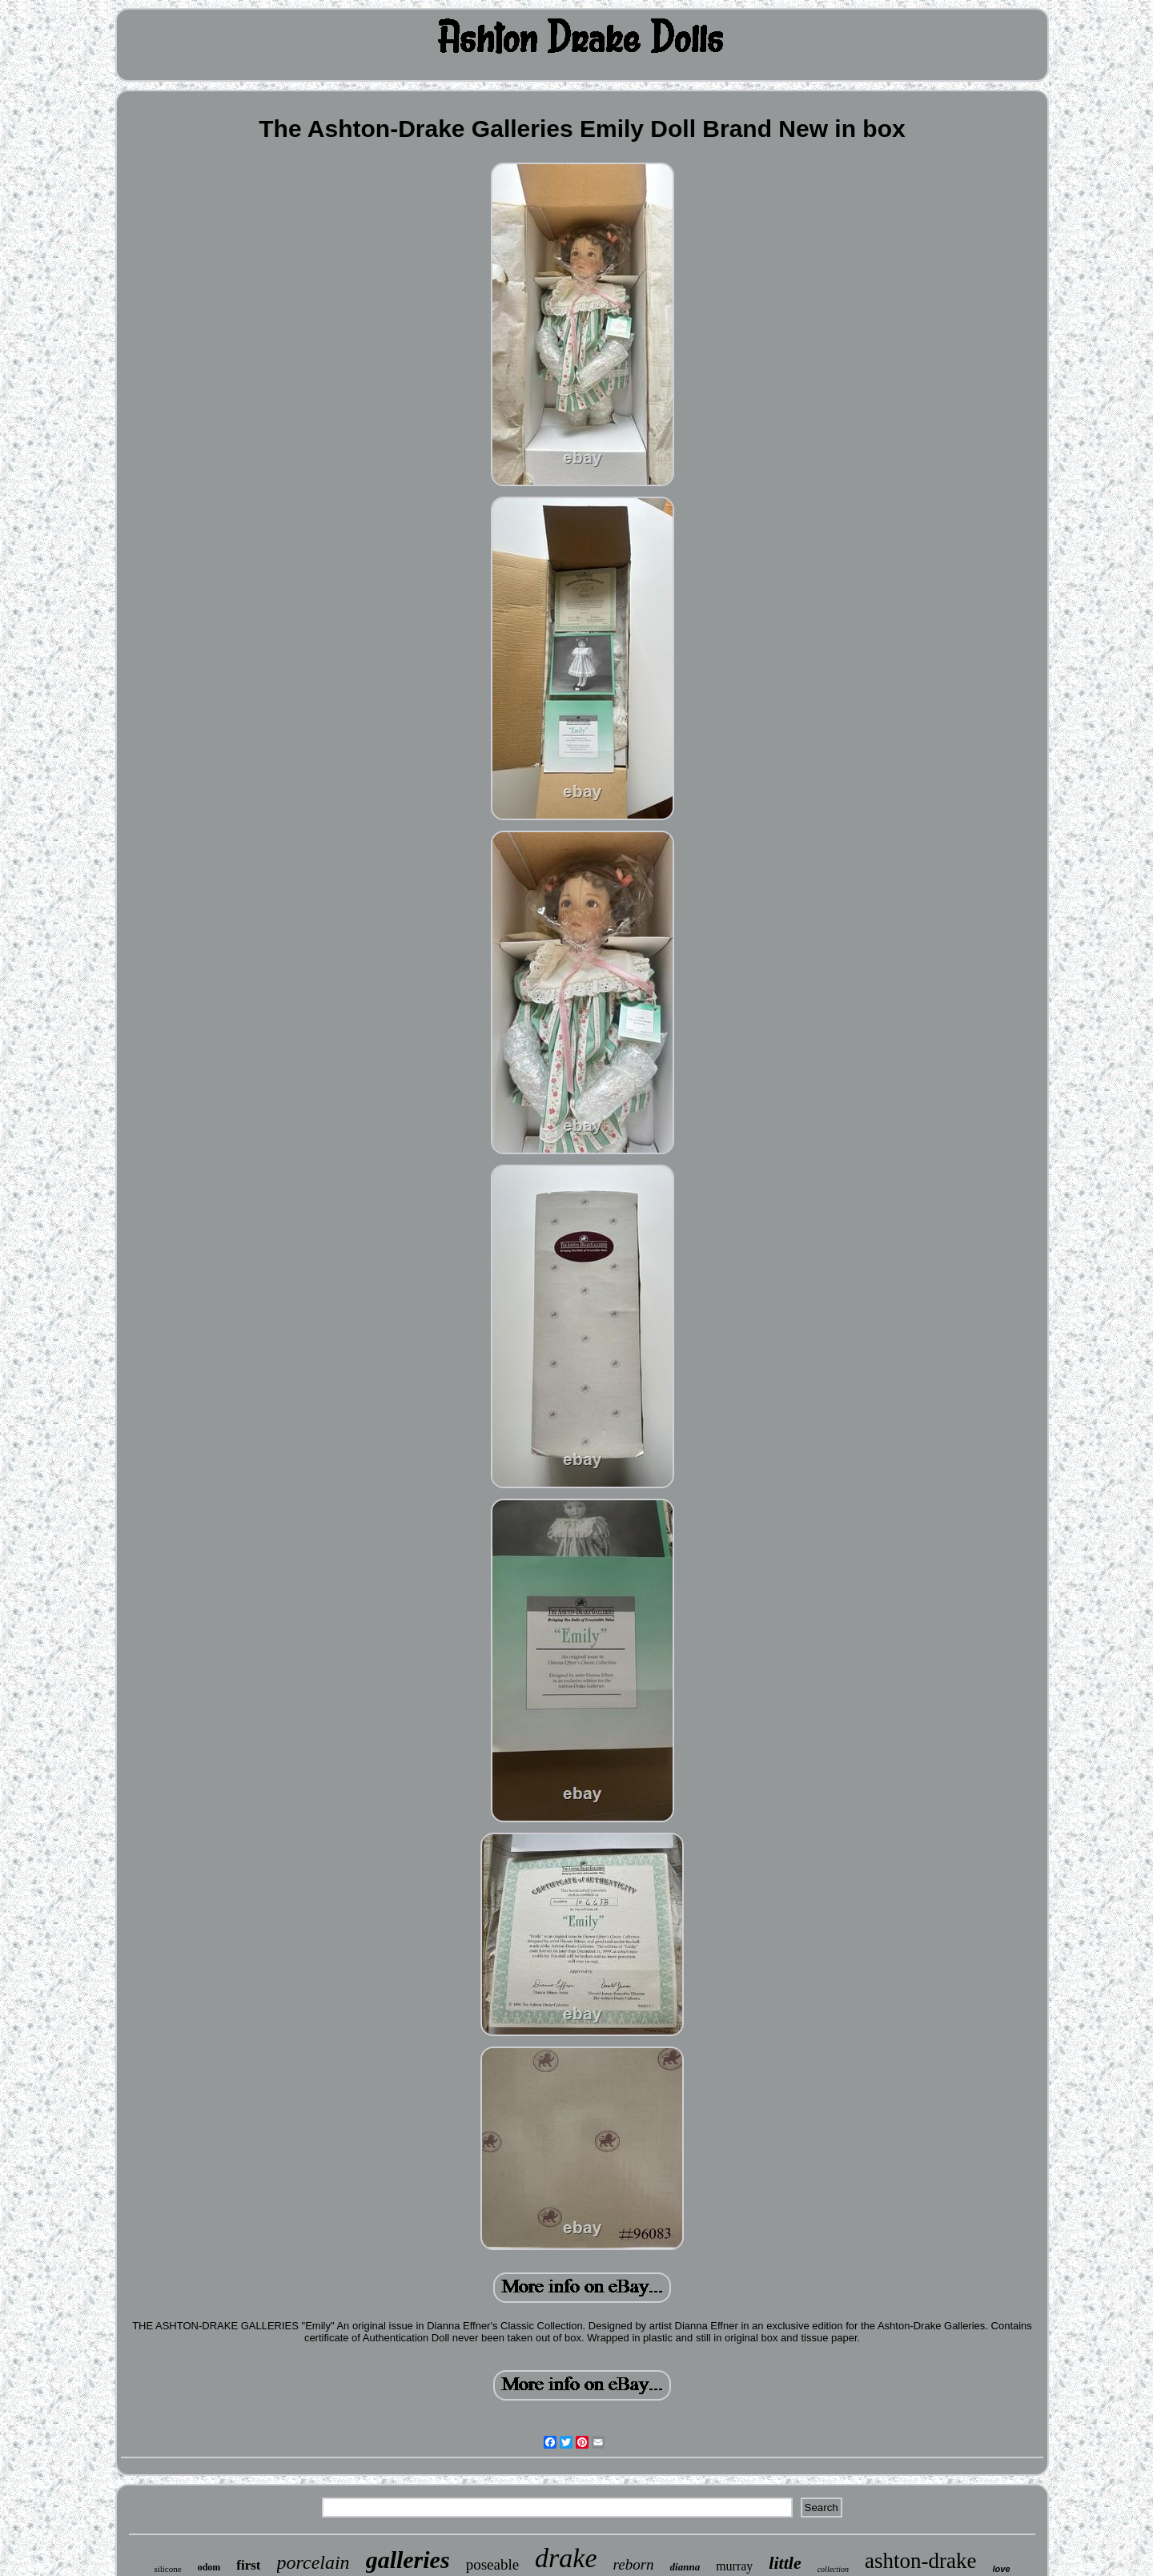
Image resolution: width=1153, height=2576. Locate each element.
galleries (408, 2559)
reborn (633, 2564)
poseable (492, 2564)
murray (734, 2566)
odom (209, 2567)
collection (833, 2569)
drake (566, 2558)
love (1001, 2569)
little (785, 2563)
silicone (167, 2569)
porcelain (313, 2562)
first (248, 2565)
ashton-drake (920, 2561)
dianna (685, 2567)
